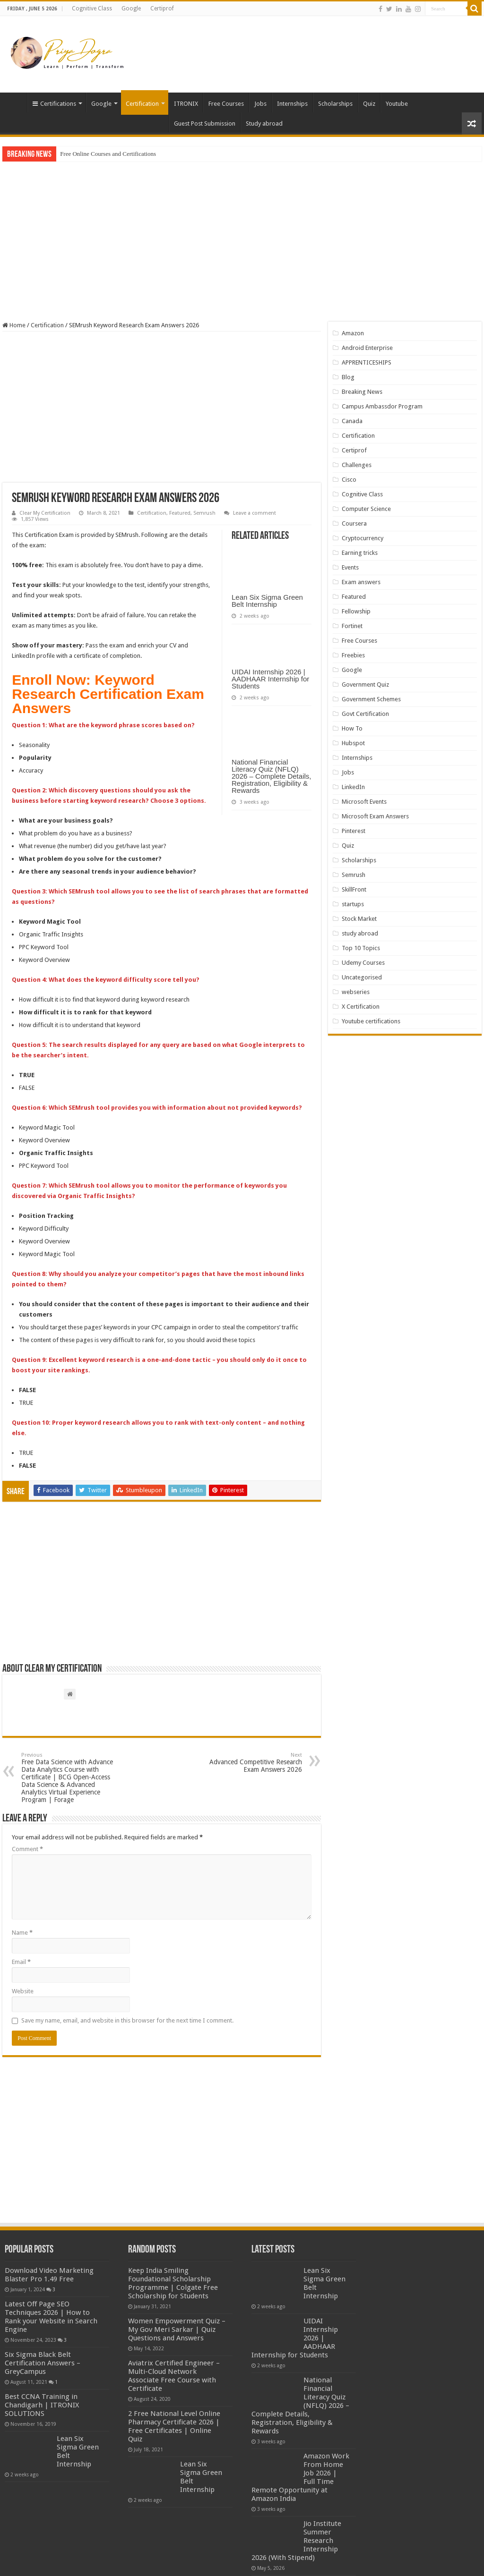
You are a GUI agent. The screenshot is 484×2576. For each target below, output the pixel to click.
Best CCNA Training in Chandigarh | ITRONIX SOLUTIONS (42, 2405)
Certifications (54, 103)
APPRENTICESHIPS (366, 362)
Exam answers (361, 582)
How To (352, 728)
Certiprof (162, 8)
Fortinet (352, 625)
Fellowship (356, 611)
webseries (356, 991)
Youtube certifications (371, 1021)
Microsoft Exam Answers (375, 816)
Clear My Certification (44, 513)
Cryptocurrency (362, 538)
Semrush (204, 513)
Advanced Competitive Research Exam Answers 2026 (253, 1762)
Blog (348, 377)
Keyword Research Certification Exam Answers (108, 694)
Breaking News (362, 391)
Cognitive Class (92, 8)
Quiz (369, 103)
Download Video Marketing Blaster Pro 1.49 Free (49, 2274)
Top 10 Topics (361, 948)
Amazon (353, 333)
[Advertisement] (302, 47)
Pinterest (353, 830)
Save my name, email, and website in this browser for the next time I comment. (127, 2020)
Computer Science (366, 508)
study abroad (360, 933)
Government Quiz (365, 684)
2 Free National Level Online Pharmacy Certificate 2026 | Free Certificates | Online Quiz (174, 2426)
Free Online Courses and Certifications (108, 153)
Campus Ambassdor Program (382, 406)
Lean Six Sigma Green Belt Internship (267, 600)
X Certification (361, 1006)
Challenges (357, 464)
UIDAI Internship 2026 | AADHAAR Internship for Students (270, 679)
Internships (292, 103)
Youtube (397, 103)
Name (22, 1932)
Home (14, 102)
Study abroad (264, 123)
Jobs (260, 103)
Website (23, 1991)
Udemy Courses (363, 962)
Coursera (354, 523)
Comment (27, 1849)
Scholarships (335, 103)
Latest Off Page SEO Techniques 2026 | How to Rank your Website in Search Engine (51, 2317)
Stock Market (359, 918)
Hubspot (353, 743)
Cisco (349, 479)
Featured (179, 513)
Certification (142, 103)
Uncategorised (362, 977)
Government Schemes (371, 699)
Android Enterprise (367, 347)
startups (353, 904)
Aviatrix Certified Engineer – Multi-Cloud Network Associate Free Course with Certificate (174, 2376)
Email (21, 1961)
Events (350, 567)
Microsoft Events (364, 801)
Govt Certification (365, 713)
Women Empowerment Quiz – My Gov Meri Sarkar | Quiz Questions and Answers (176, 2329)
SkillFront (354, 889)
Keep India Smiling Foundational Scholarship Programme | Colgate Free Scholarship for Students (173, 2283)
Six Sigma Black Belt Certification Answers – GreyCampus (42, 2363)
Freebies (353, 655)
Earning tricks (360, 552)
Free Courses (226, 103)
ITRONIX (186, 103)
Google (131, 8)
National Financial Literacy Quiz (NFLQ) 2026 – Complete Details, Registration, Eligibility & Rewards (271, 776)
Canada (352, 421)
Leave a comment (254, 513)
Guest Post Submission (204, 123)
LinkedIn (353, 787)
